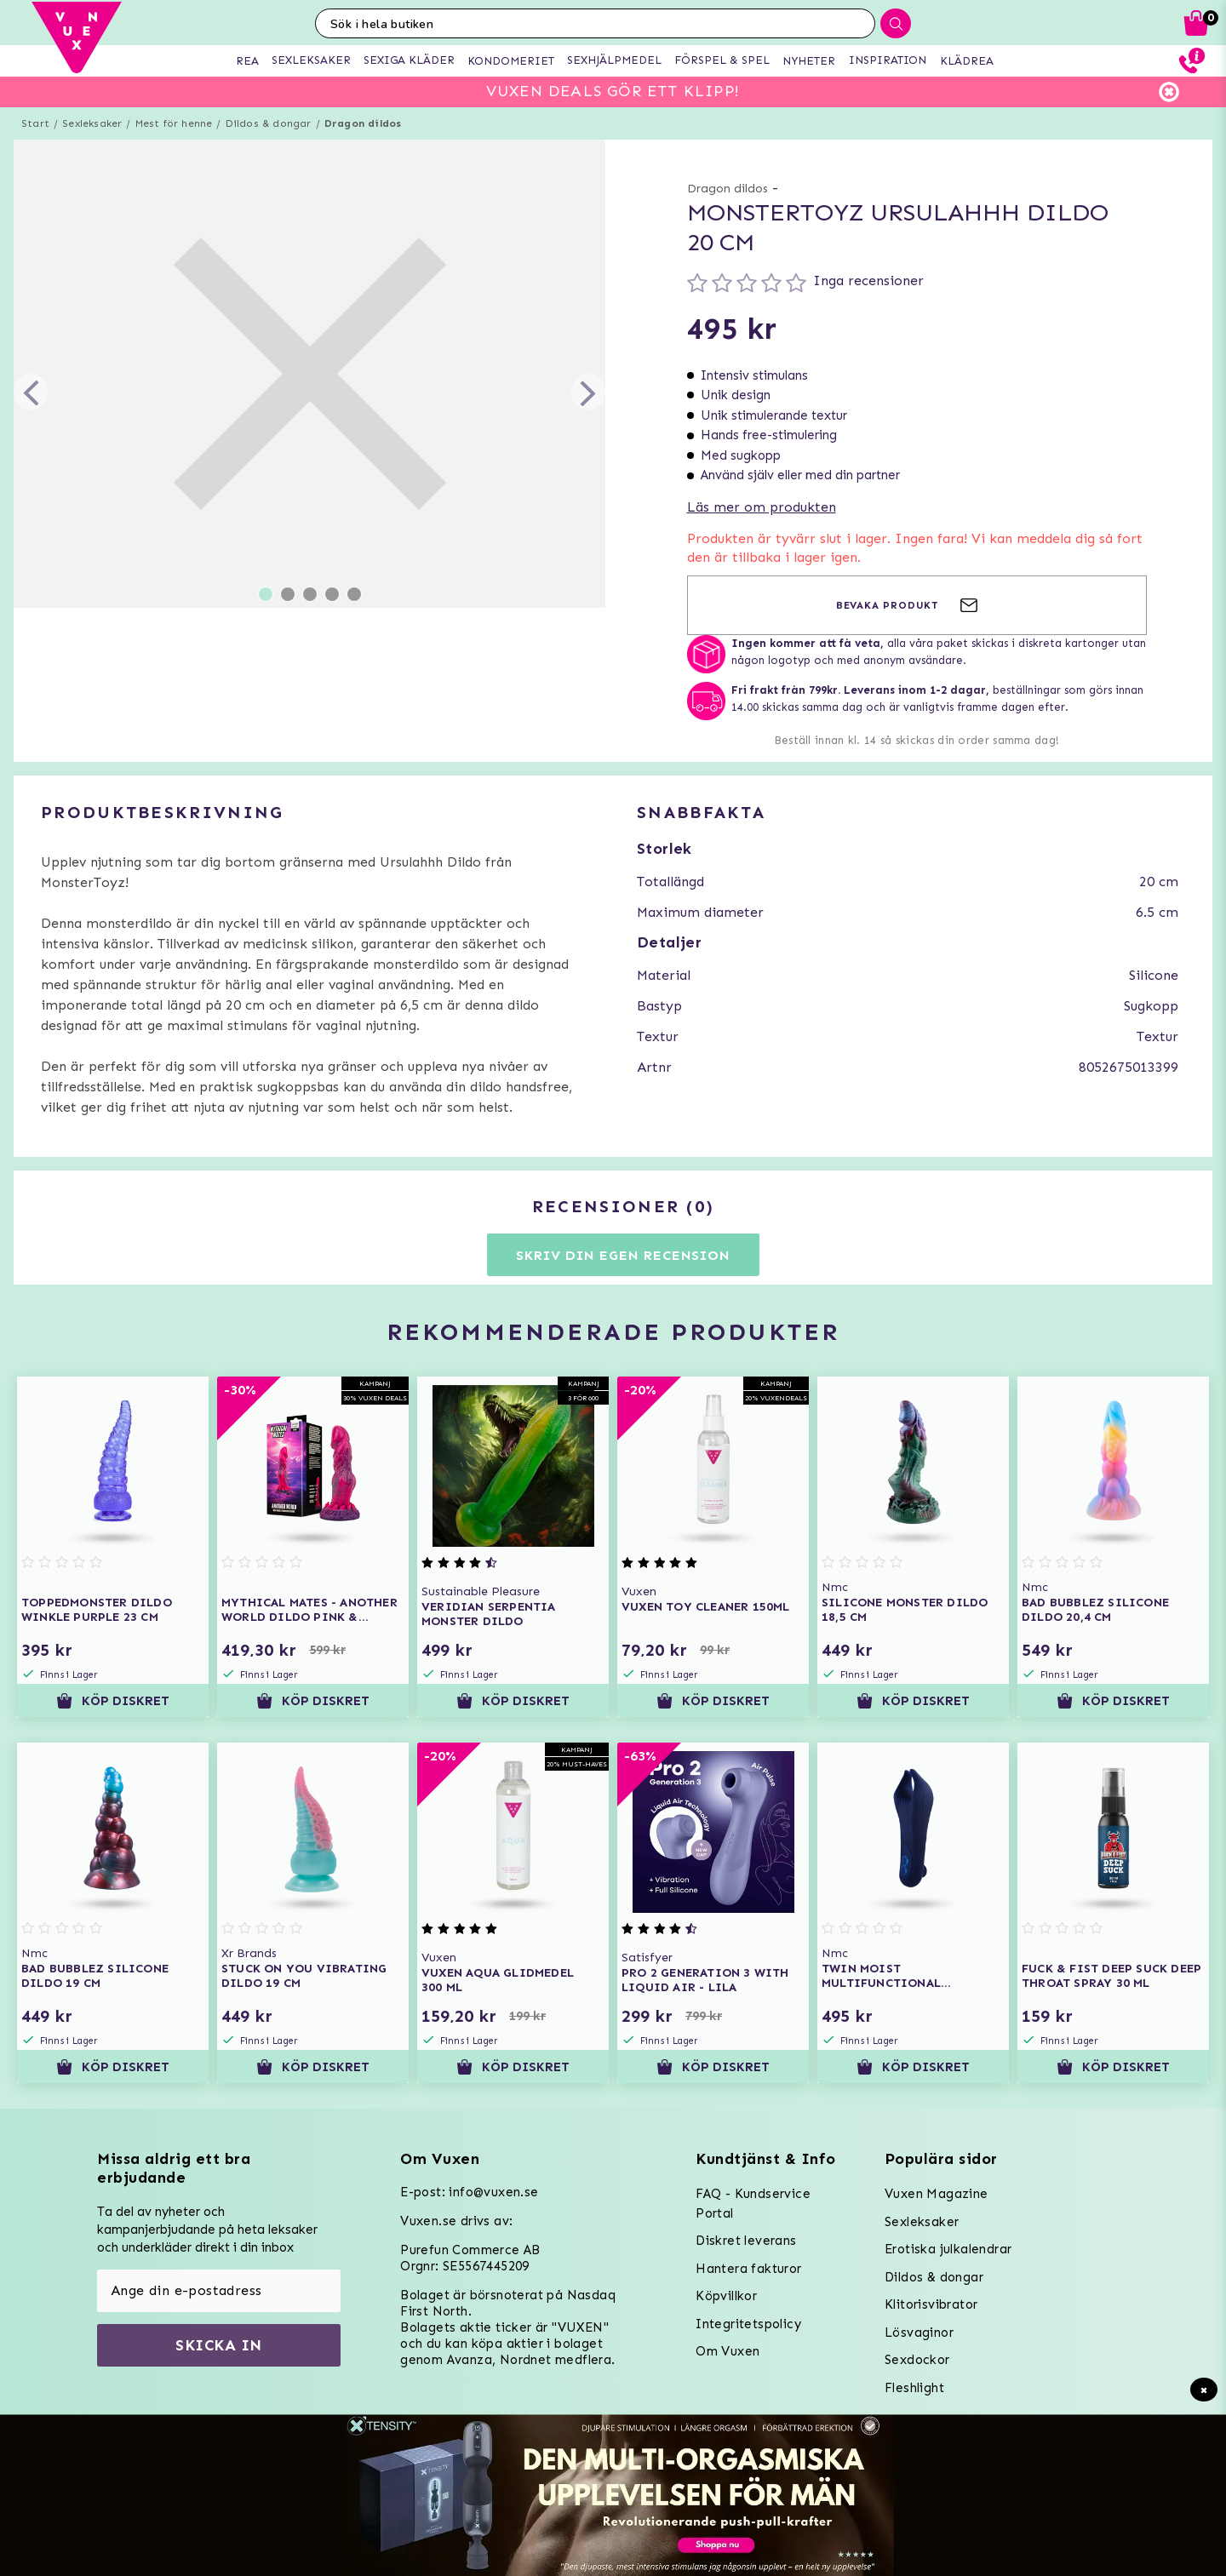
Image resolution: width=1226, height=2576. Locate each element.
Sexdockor (917, 2359)
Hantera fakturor (748, 2268)
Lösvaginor (919, 2332)
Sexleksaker (92, 123)
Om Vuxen (727, 2351)
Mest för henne (174, 123)
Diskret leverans (746, 2240)
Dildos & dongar (269, 123)
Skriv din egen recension (623, 1255)
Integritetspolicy (748, 2324)
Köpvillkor (726, 2296)
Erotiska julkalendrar (948, 2249)
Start (35, 123)
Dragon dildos (363, 123)
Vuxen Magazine (936, 2193)
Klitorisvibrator (931, 2304)
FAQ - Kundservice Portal (753, 2203)
